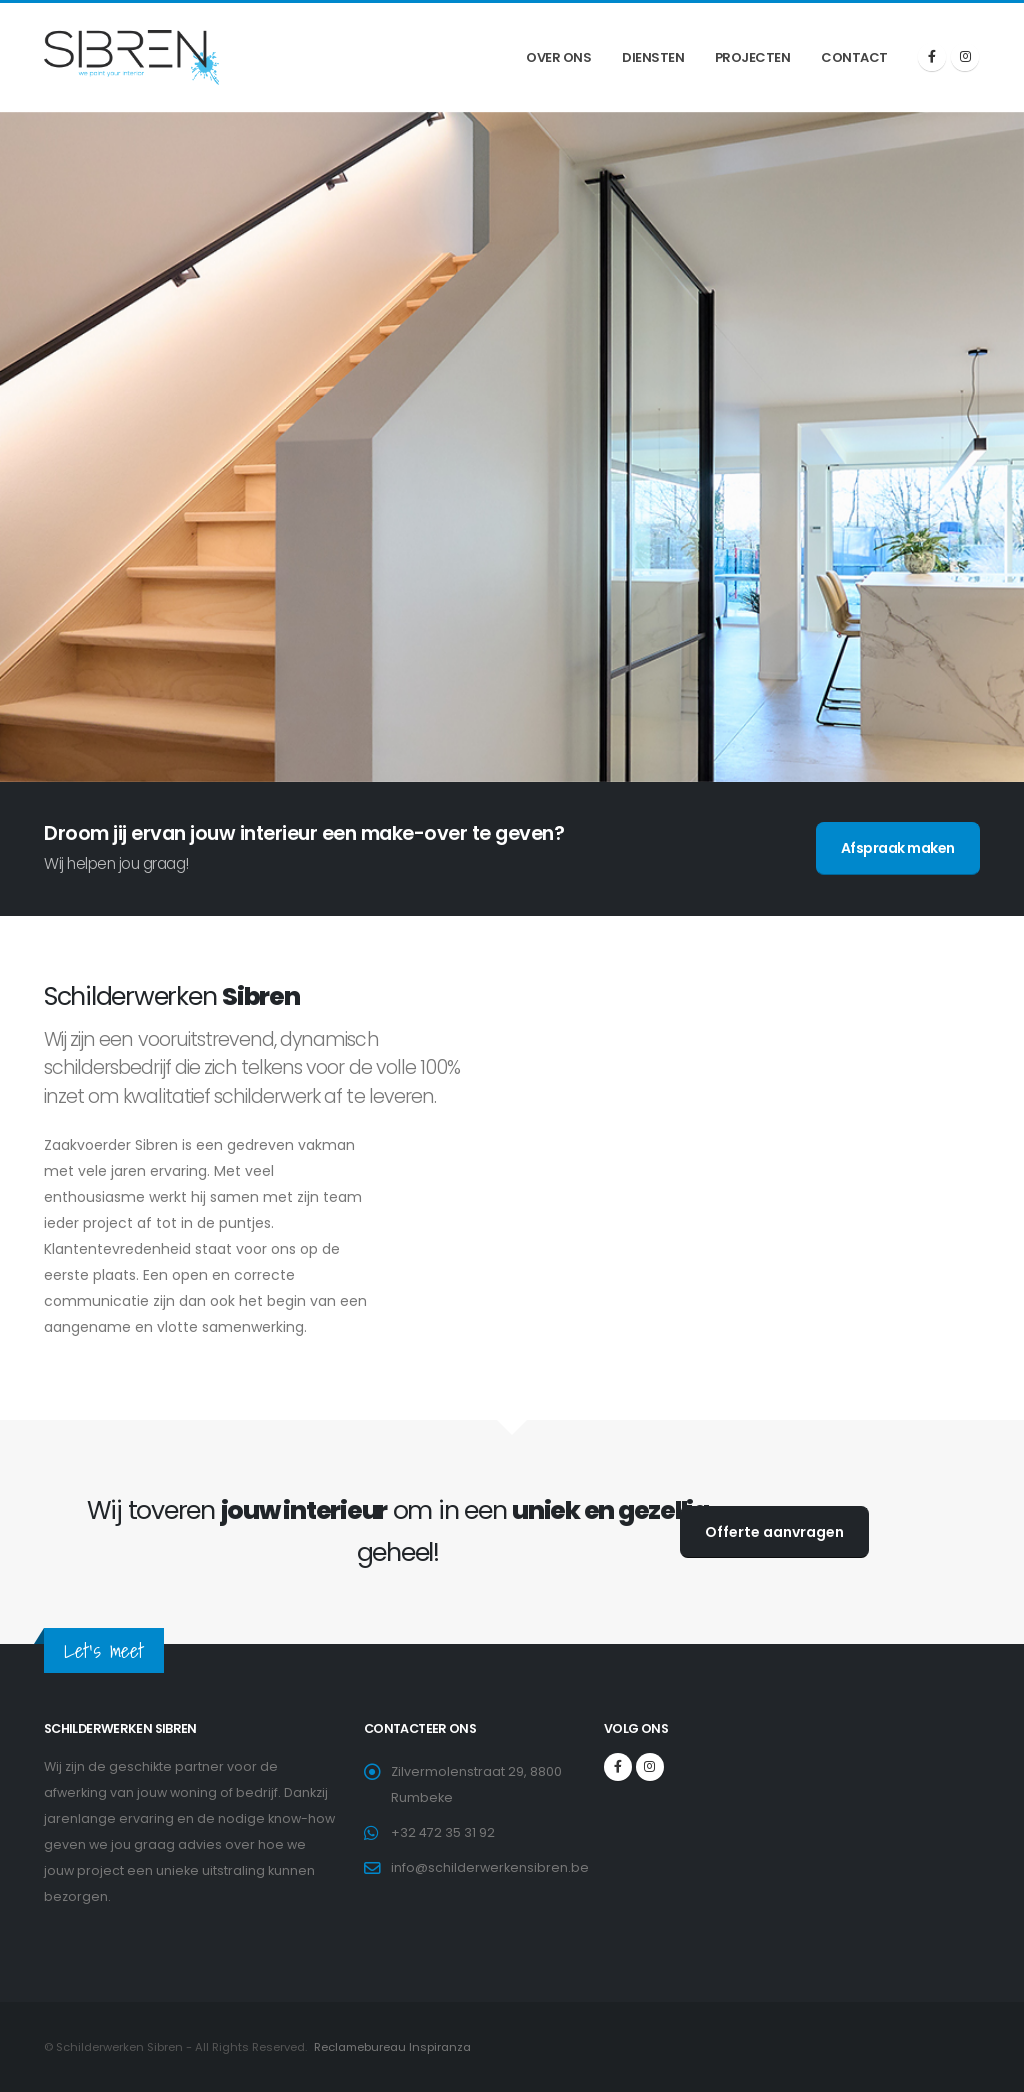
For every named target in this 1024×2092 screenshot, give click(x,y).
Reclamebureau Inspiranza (391, 2047)
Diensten (653, 57)
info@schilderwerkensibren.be (490, 1867)
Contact (854, 57)
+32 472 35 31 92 (443, 1832)
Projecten (753, 57)
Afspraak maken (898, 848)
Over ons (558, 57)
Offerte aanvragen (774, 1532)
